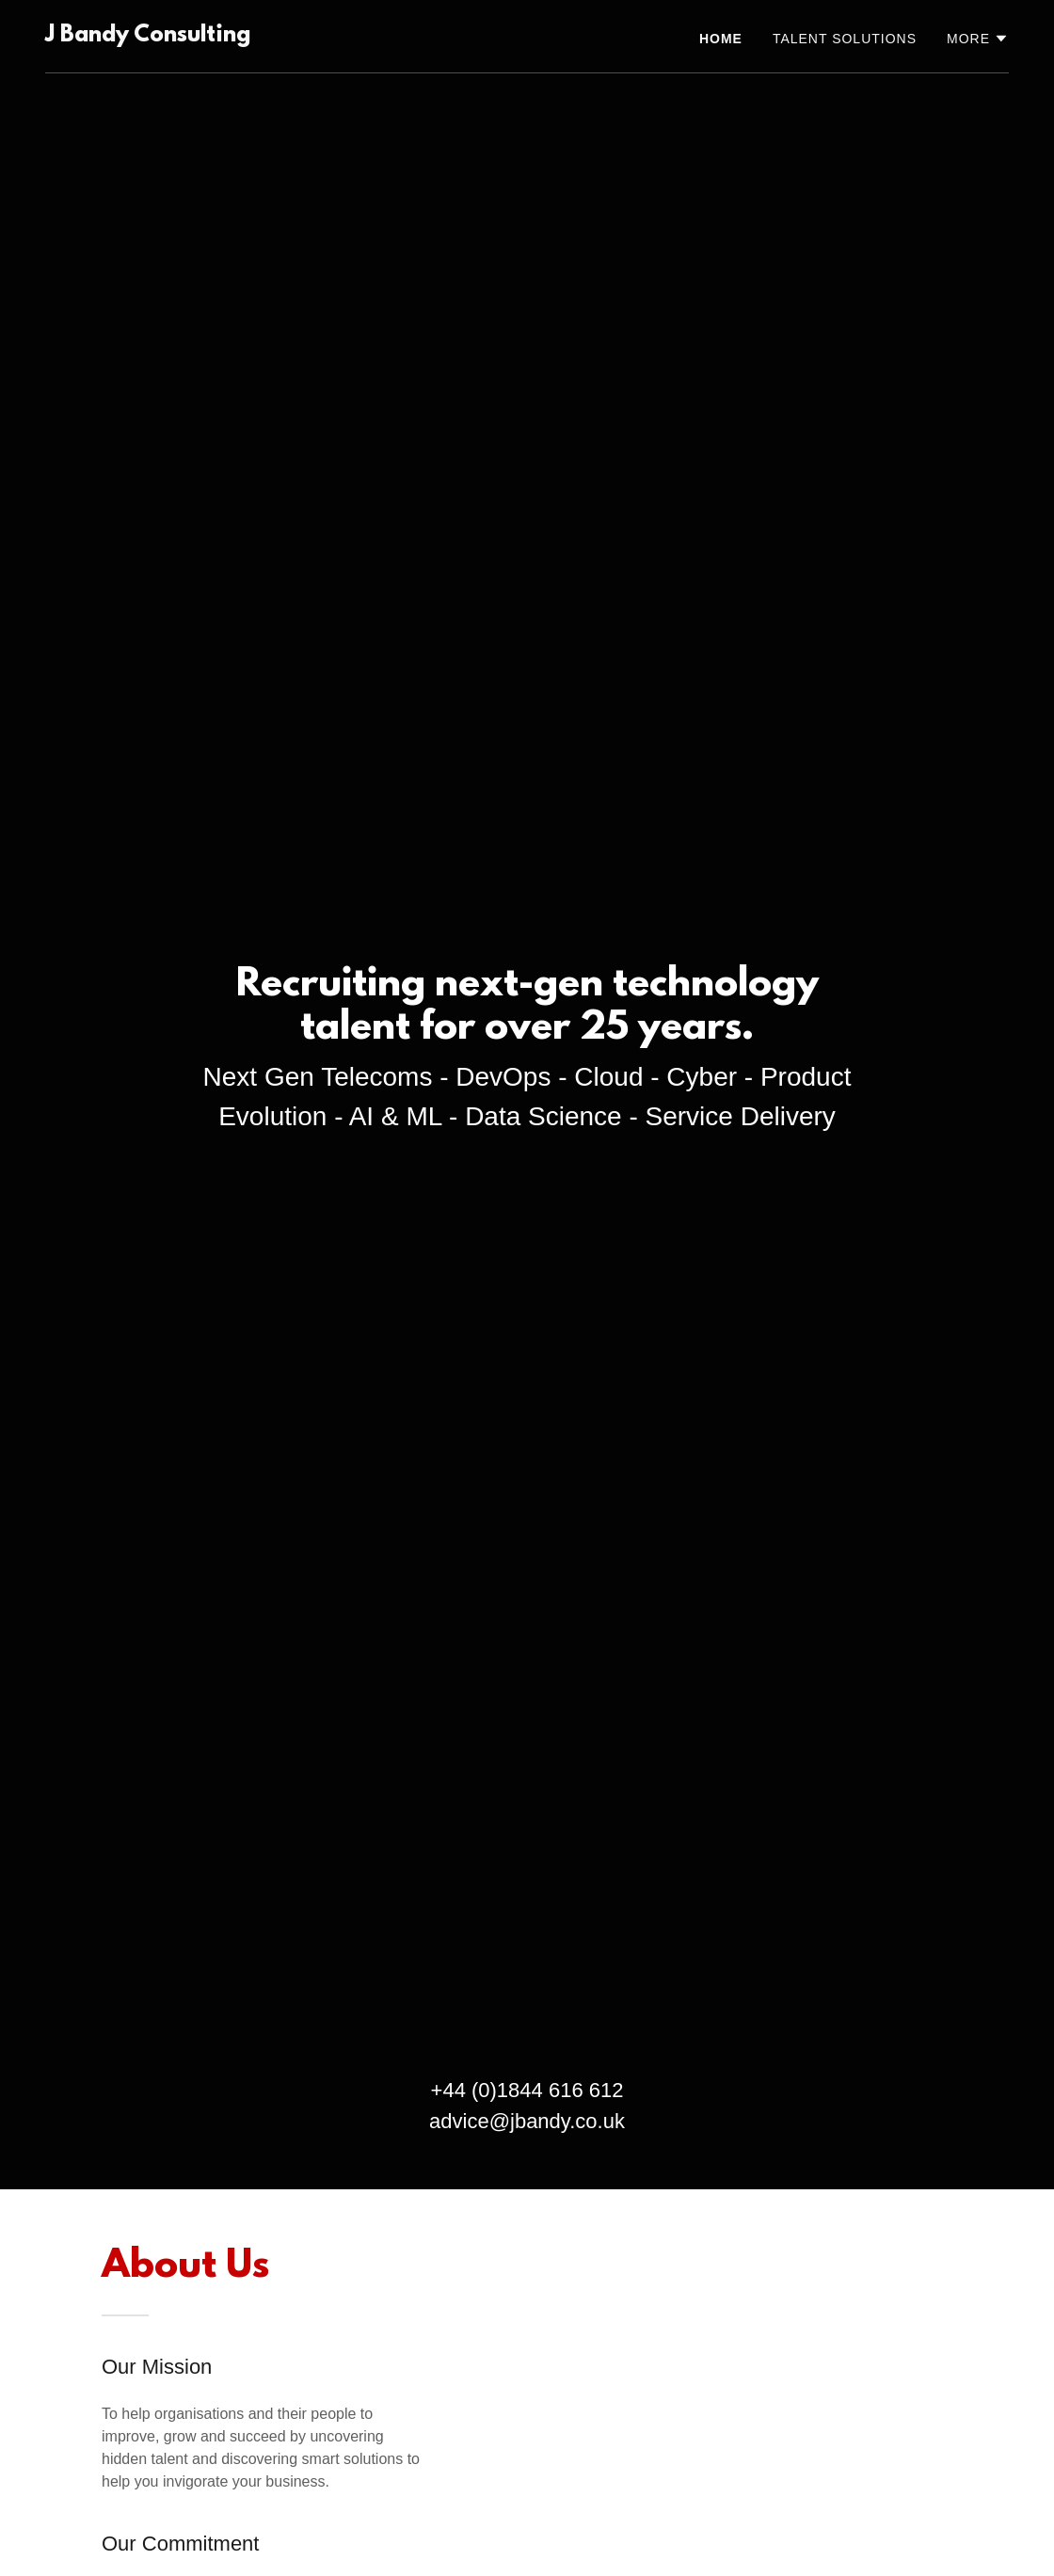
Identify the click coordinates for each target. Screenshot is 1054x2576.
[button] (978, 38)
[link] (147, 36)
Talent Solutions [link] (845, 38)
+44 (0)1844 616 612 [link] (527, 2090)
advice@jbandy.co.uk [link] (527, 2121)
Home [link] (721, 38)
